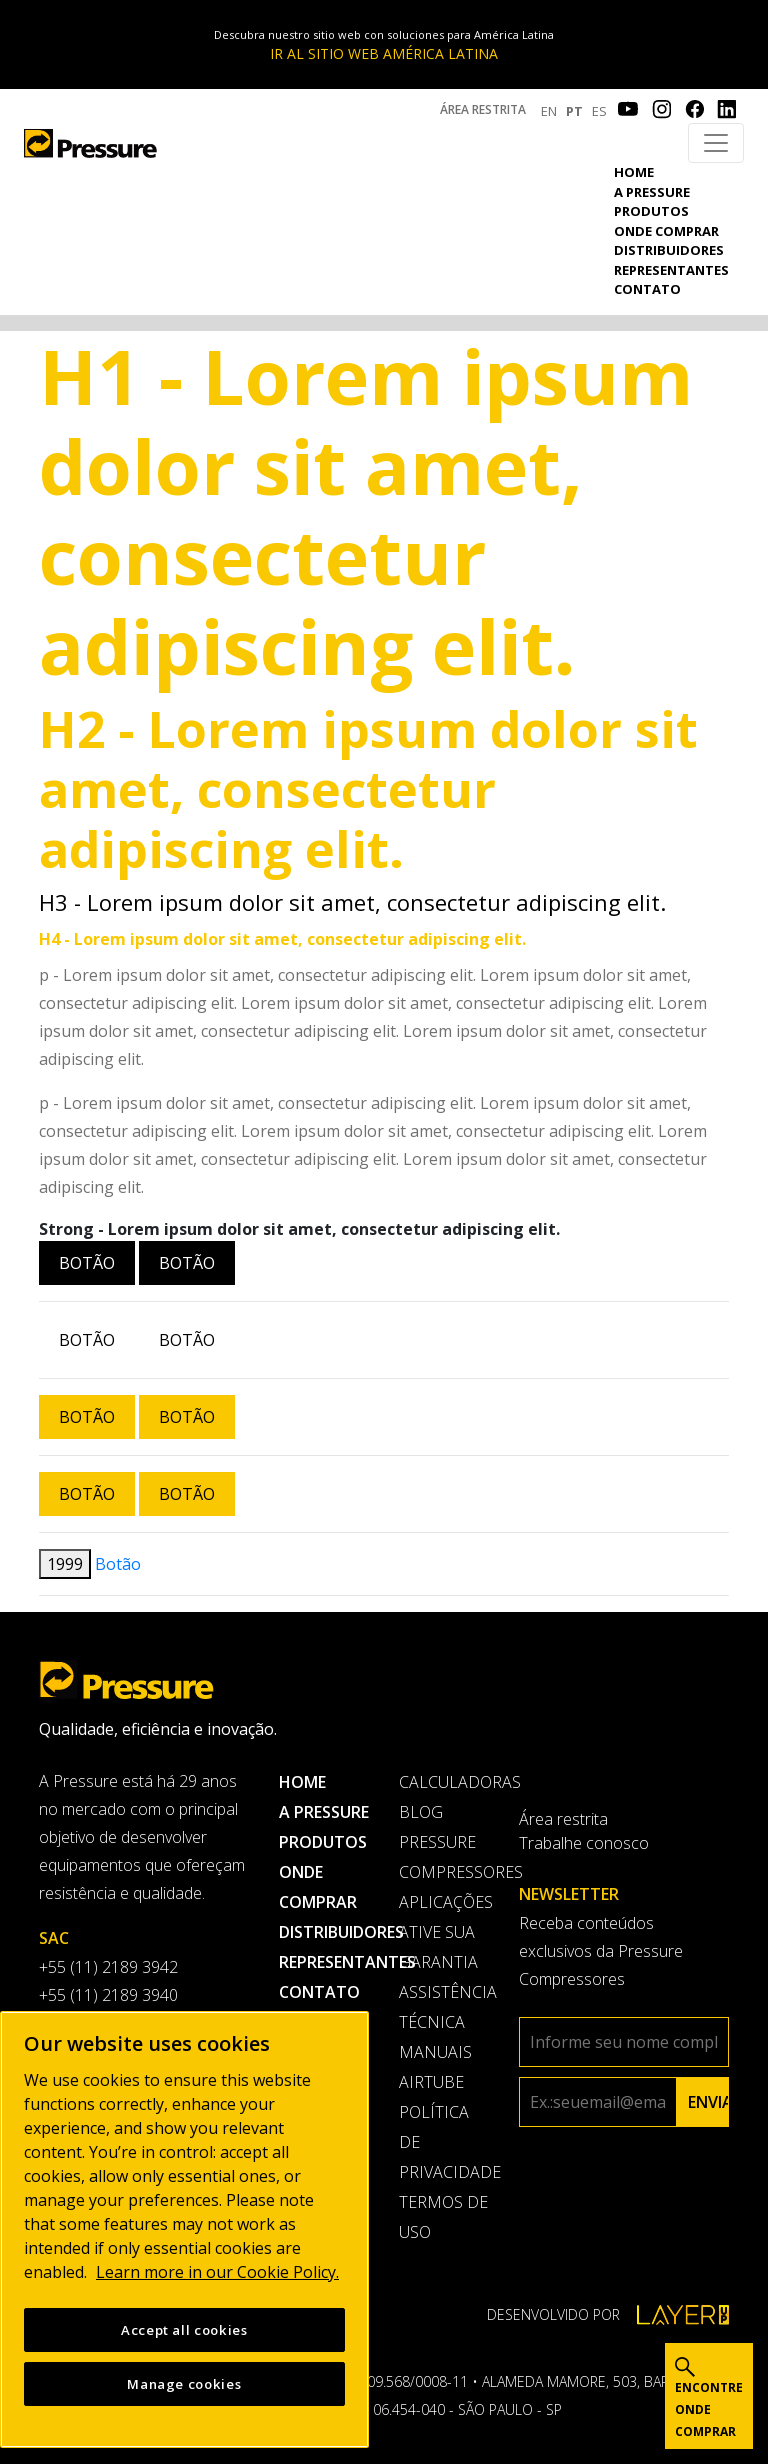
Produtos (651, 211)
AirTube (431, 2082)
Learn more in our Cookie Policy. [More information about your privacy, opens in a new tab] (217, 2272)
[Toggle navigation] (716, 143)
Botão (87, 1263)
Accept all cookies (184, 2330)
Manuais (435, 2052)
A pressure (652, 192)
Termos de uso (443, 2217)
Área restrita (483, 109)
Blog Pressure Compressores (444, 1842)
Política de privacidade (444, 2142)
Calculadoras (444, 1782)
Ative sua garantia (438, 1947)
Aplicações (444, 1902)
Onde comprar (666, 231)
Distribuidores (669, 250)
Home (634, 172)
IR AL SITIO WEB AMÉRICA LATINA (384, 53)
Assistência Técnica (444, 2007)
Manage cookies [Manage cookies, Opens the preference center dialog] (184, 2384)
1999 (65, 1564)
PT (574, 111)
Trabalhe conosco (584, 1843)
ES (599, 111)
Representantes (671, 270)
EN (549, 111)
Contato (647, 289)
